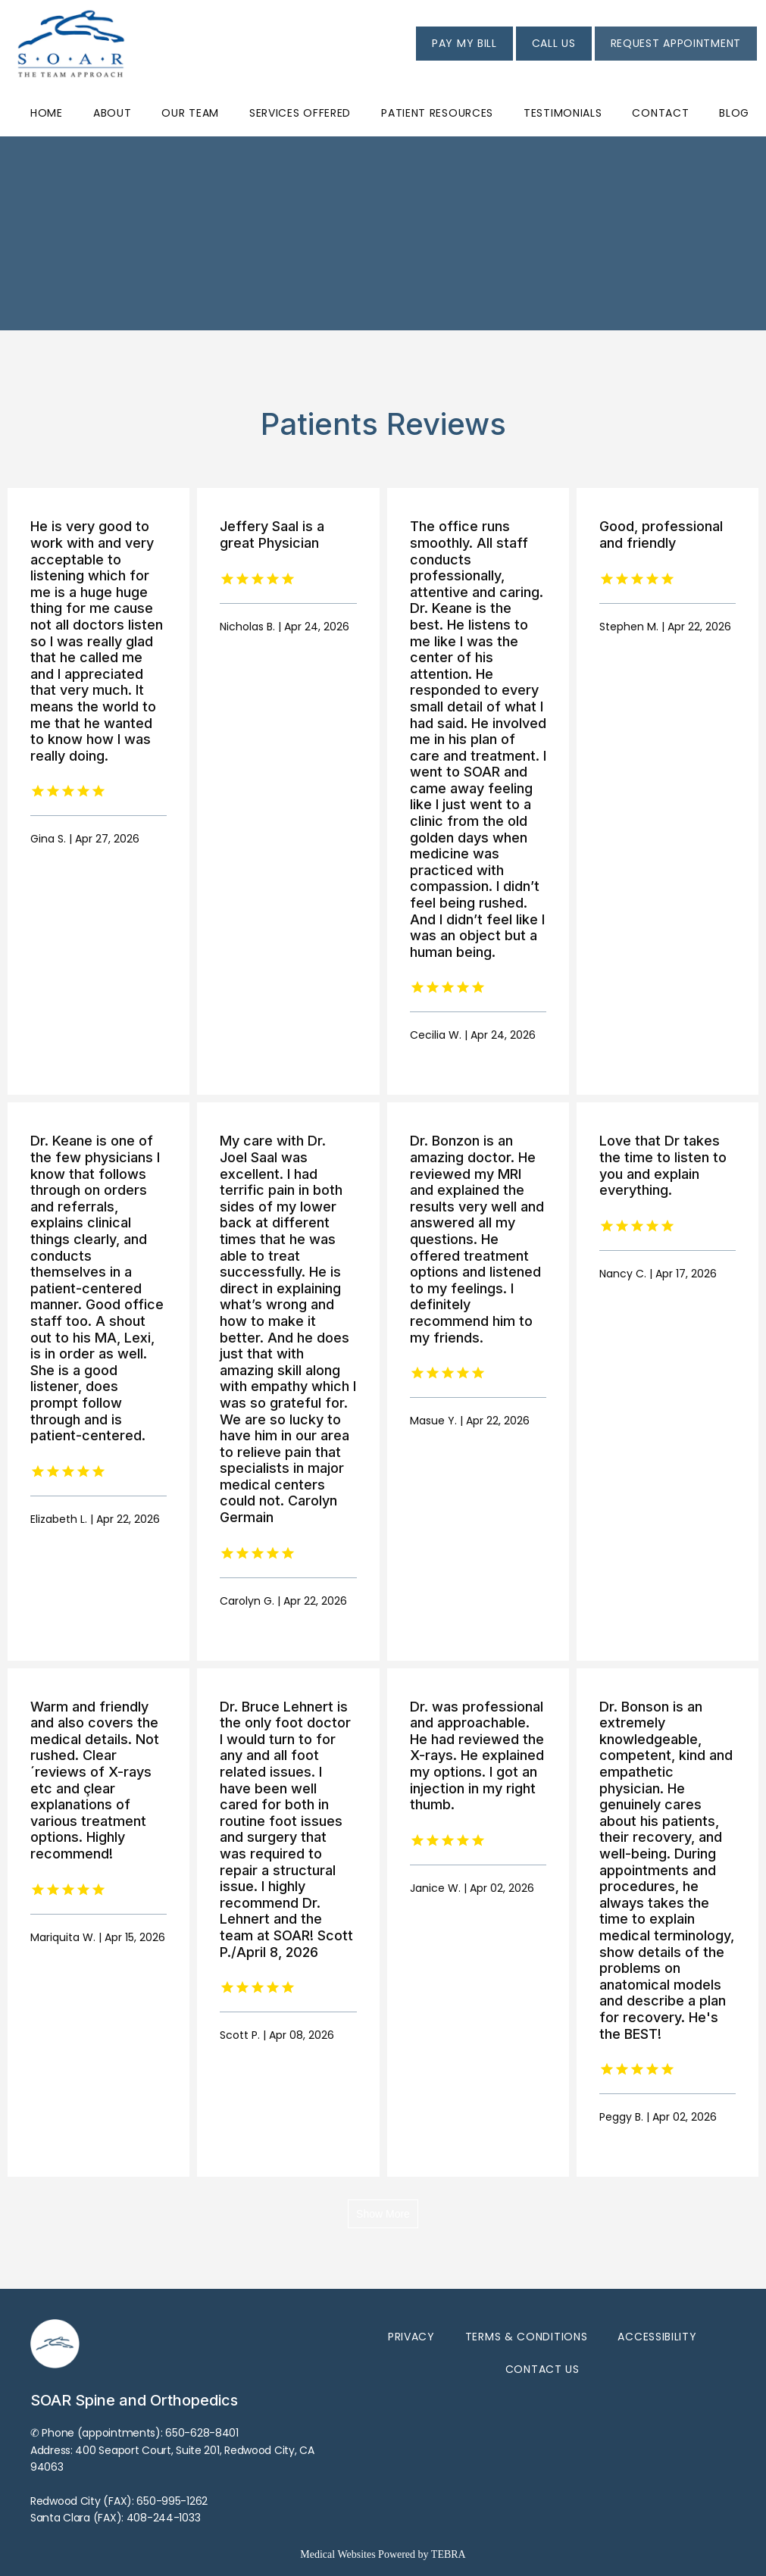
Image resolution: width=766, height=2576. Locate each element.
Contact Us (542, 2369)
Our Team (190, 112)
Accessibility (656, 2336)
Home (46, 112)
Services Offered (300, 112)
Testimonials (563, 112)
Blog (734, 112)
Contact (660, 112)
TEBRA (448, 2554)
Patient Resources (437, 112)
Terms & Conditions (526, 2336)
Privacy (411, 2336)
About (112, 112)
